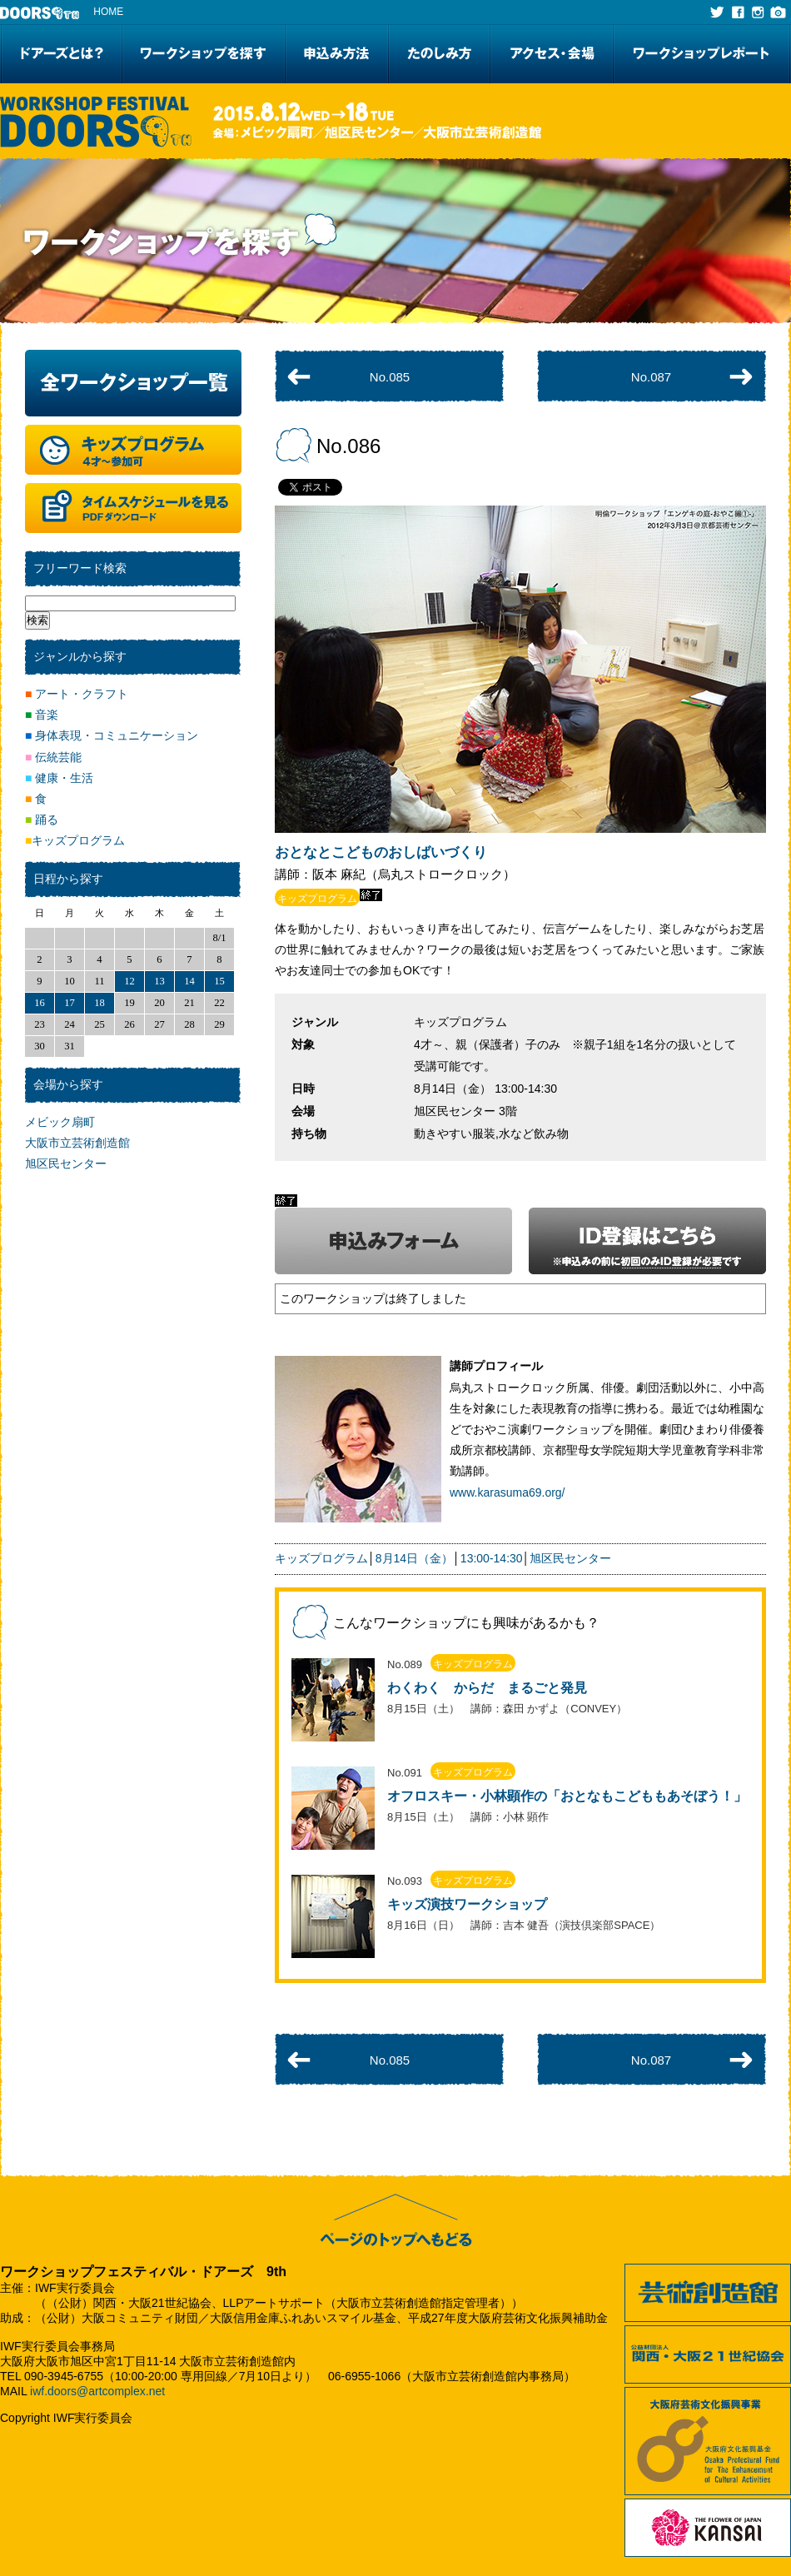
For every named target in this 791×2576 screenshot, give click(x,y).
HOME (108, 11)
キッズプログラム (321, 1558)
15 (219, 981)
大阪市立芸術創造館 (77, 1142)
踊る (41, 819)
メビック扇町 (60, 1122)
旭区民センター (570, 1558)
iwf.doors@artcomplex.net (97, 2391)
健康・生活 (59, 778)
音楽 (41, 714)
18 (99, 1003)
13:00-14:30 (491, 1558)
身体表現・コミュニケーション (111, 735)
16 (39, 1003)
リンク (520, 1700)
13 (159, 981)
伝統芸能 (53, 757)
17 (69, 1003)
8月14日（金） (414, 1558)
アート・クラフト (76, 693)
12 (129, 981)
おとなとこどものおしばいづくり (381, 852)
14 (189, 981)
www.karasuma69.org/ (507, 1492)
